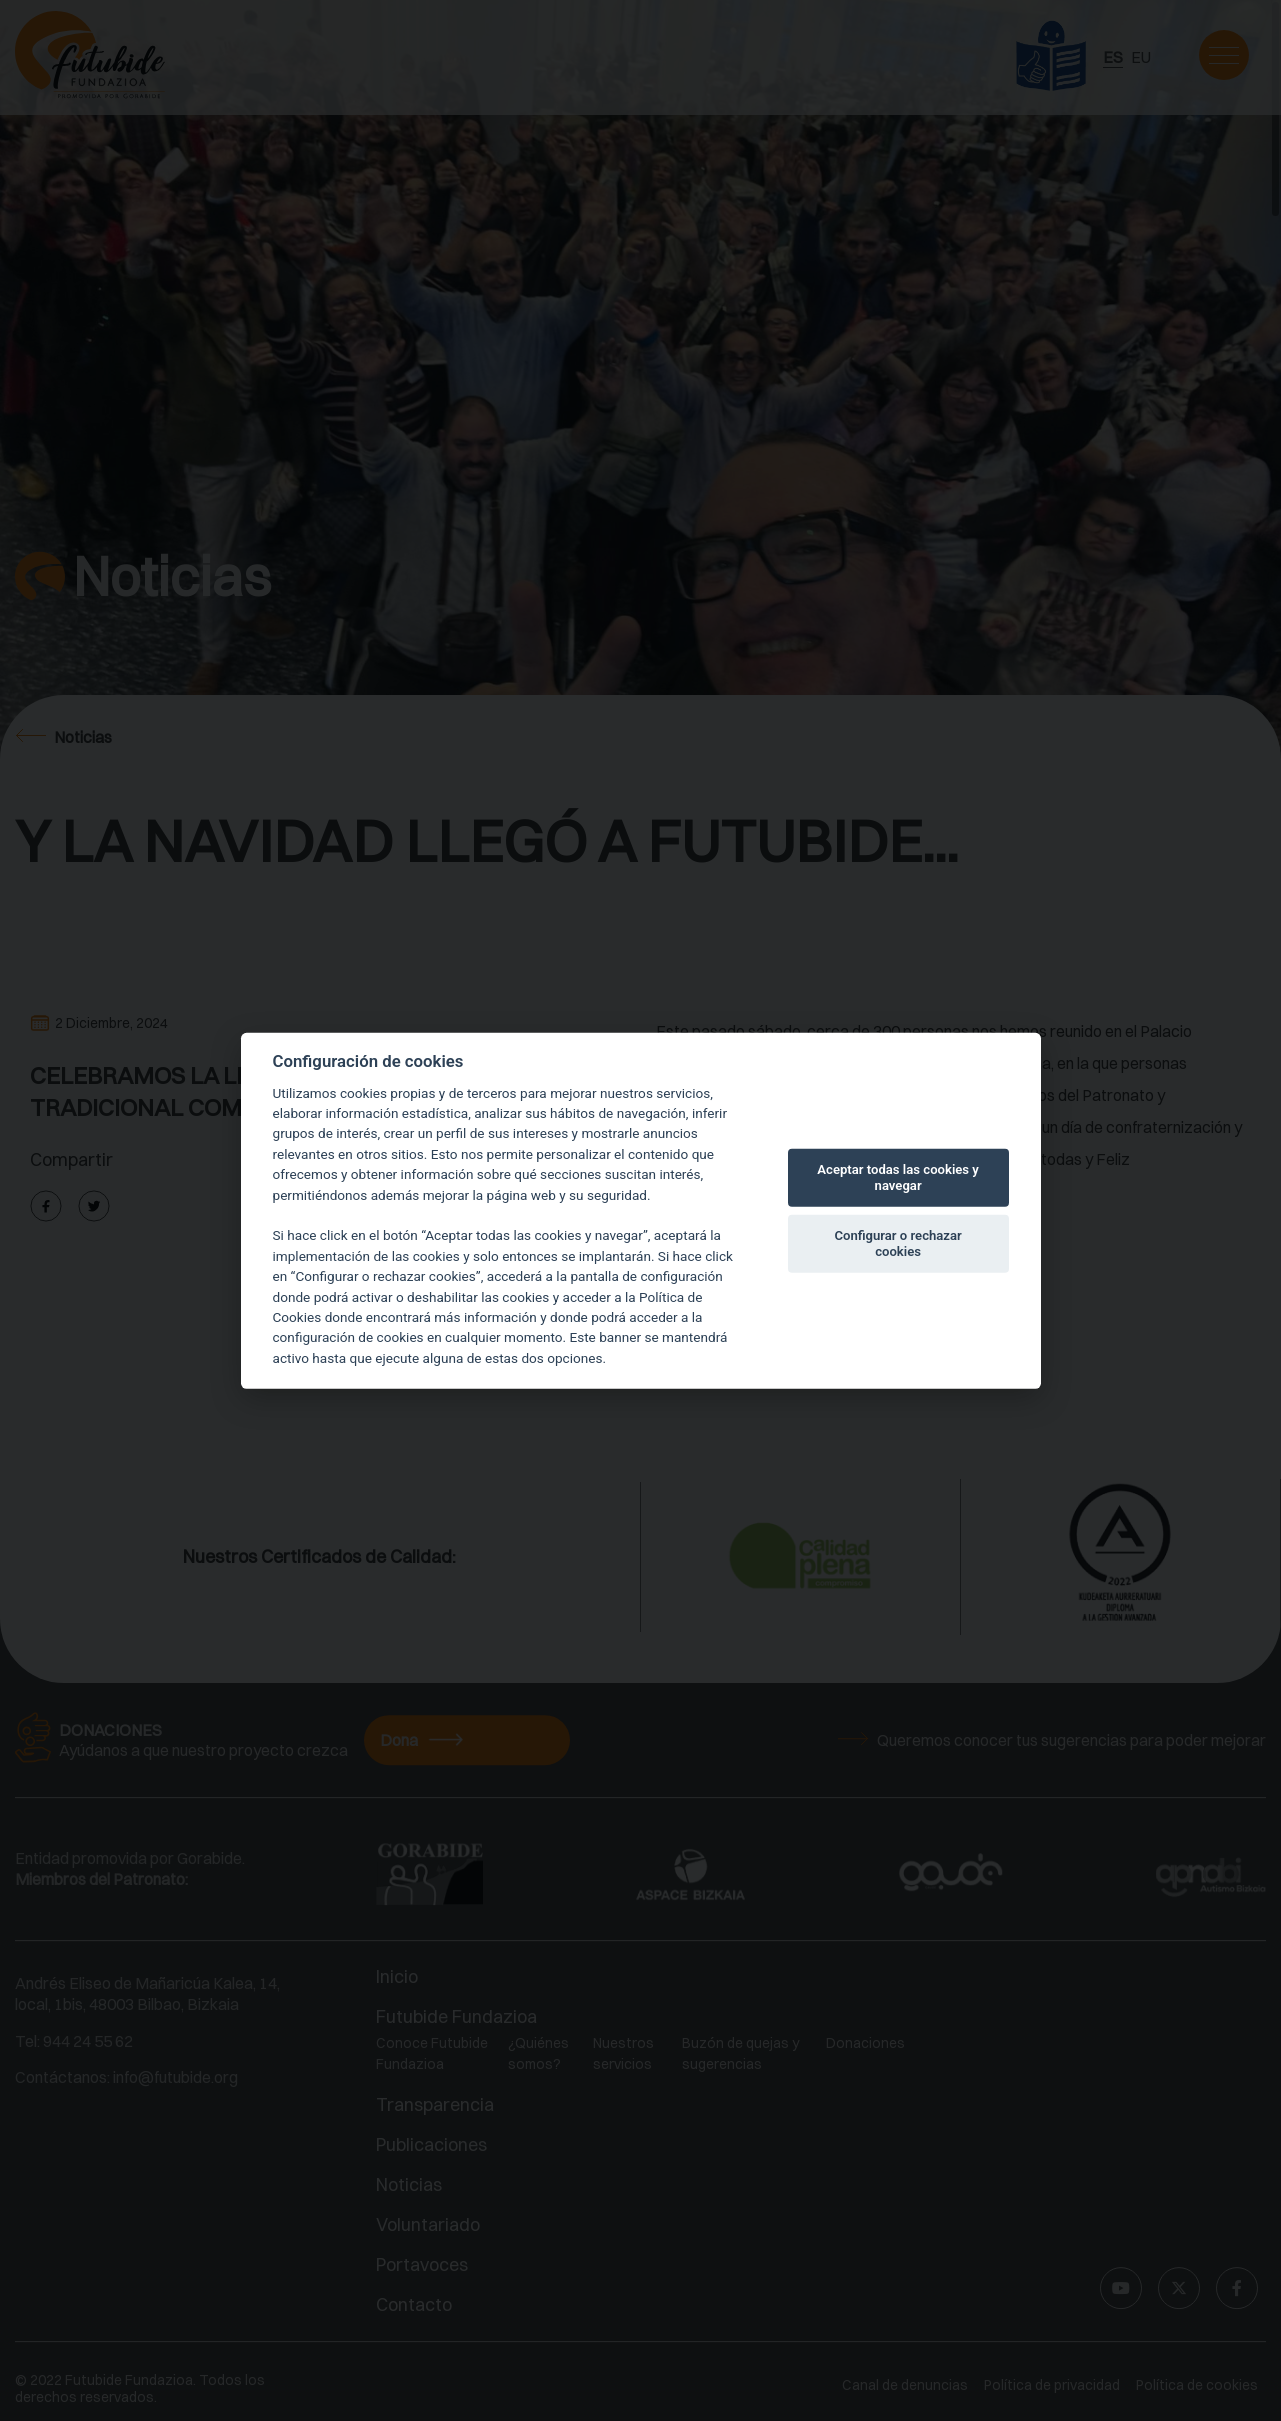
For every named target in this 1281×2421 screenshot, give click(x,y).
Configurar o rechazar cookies (897, 1243)
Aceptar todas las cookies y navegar (898, 1177)
